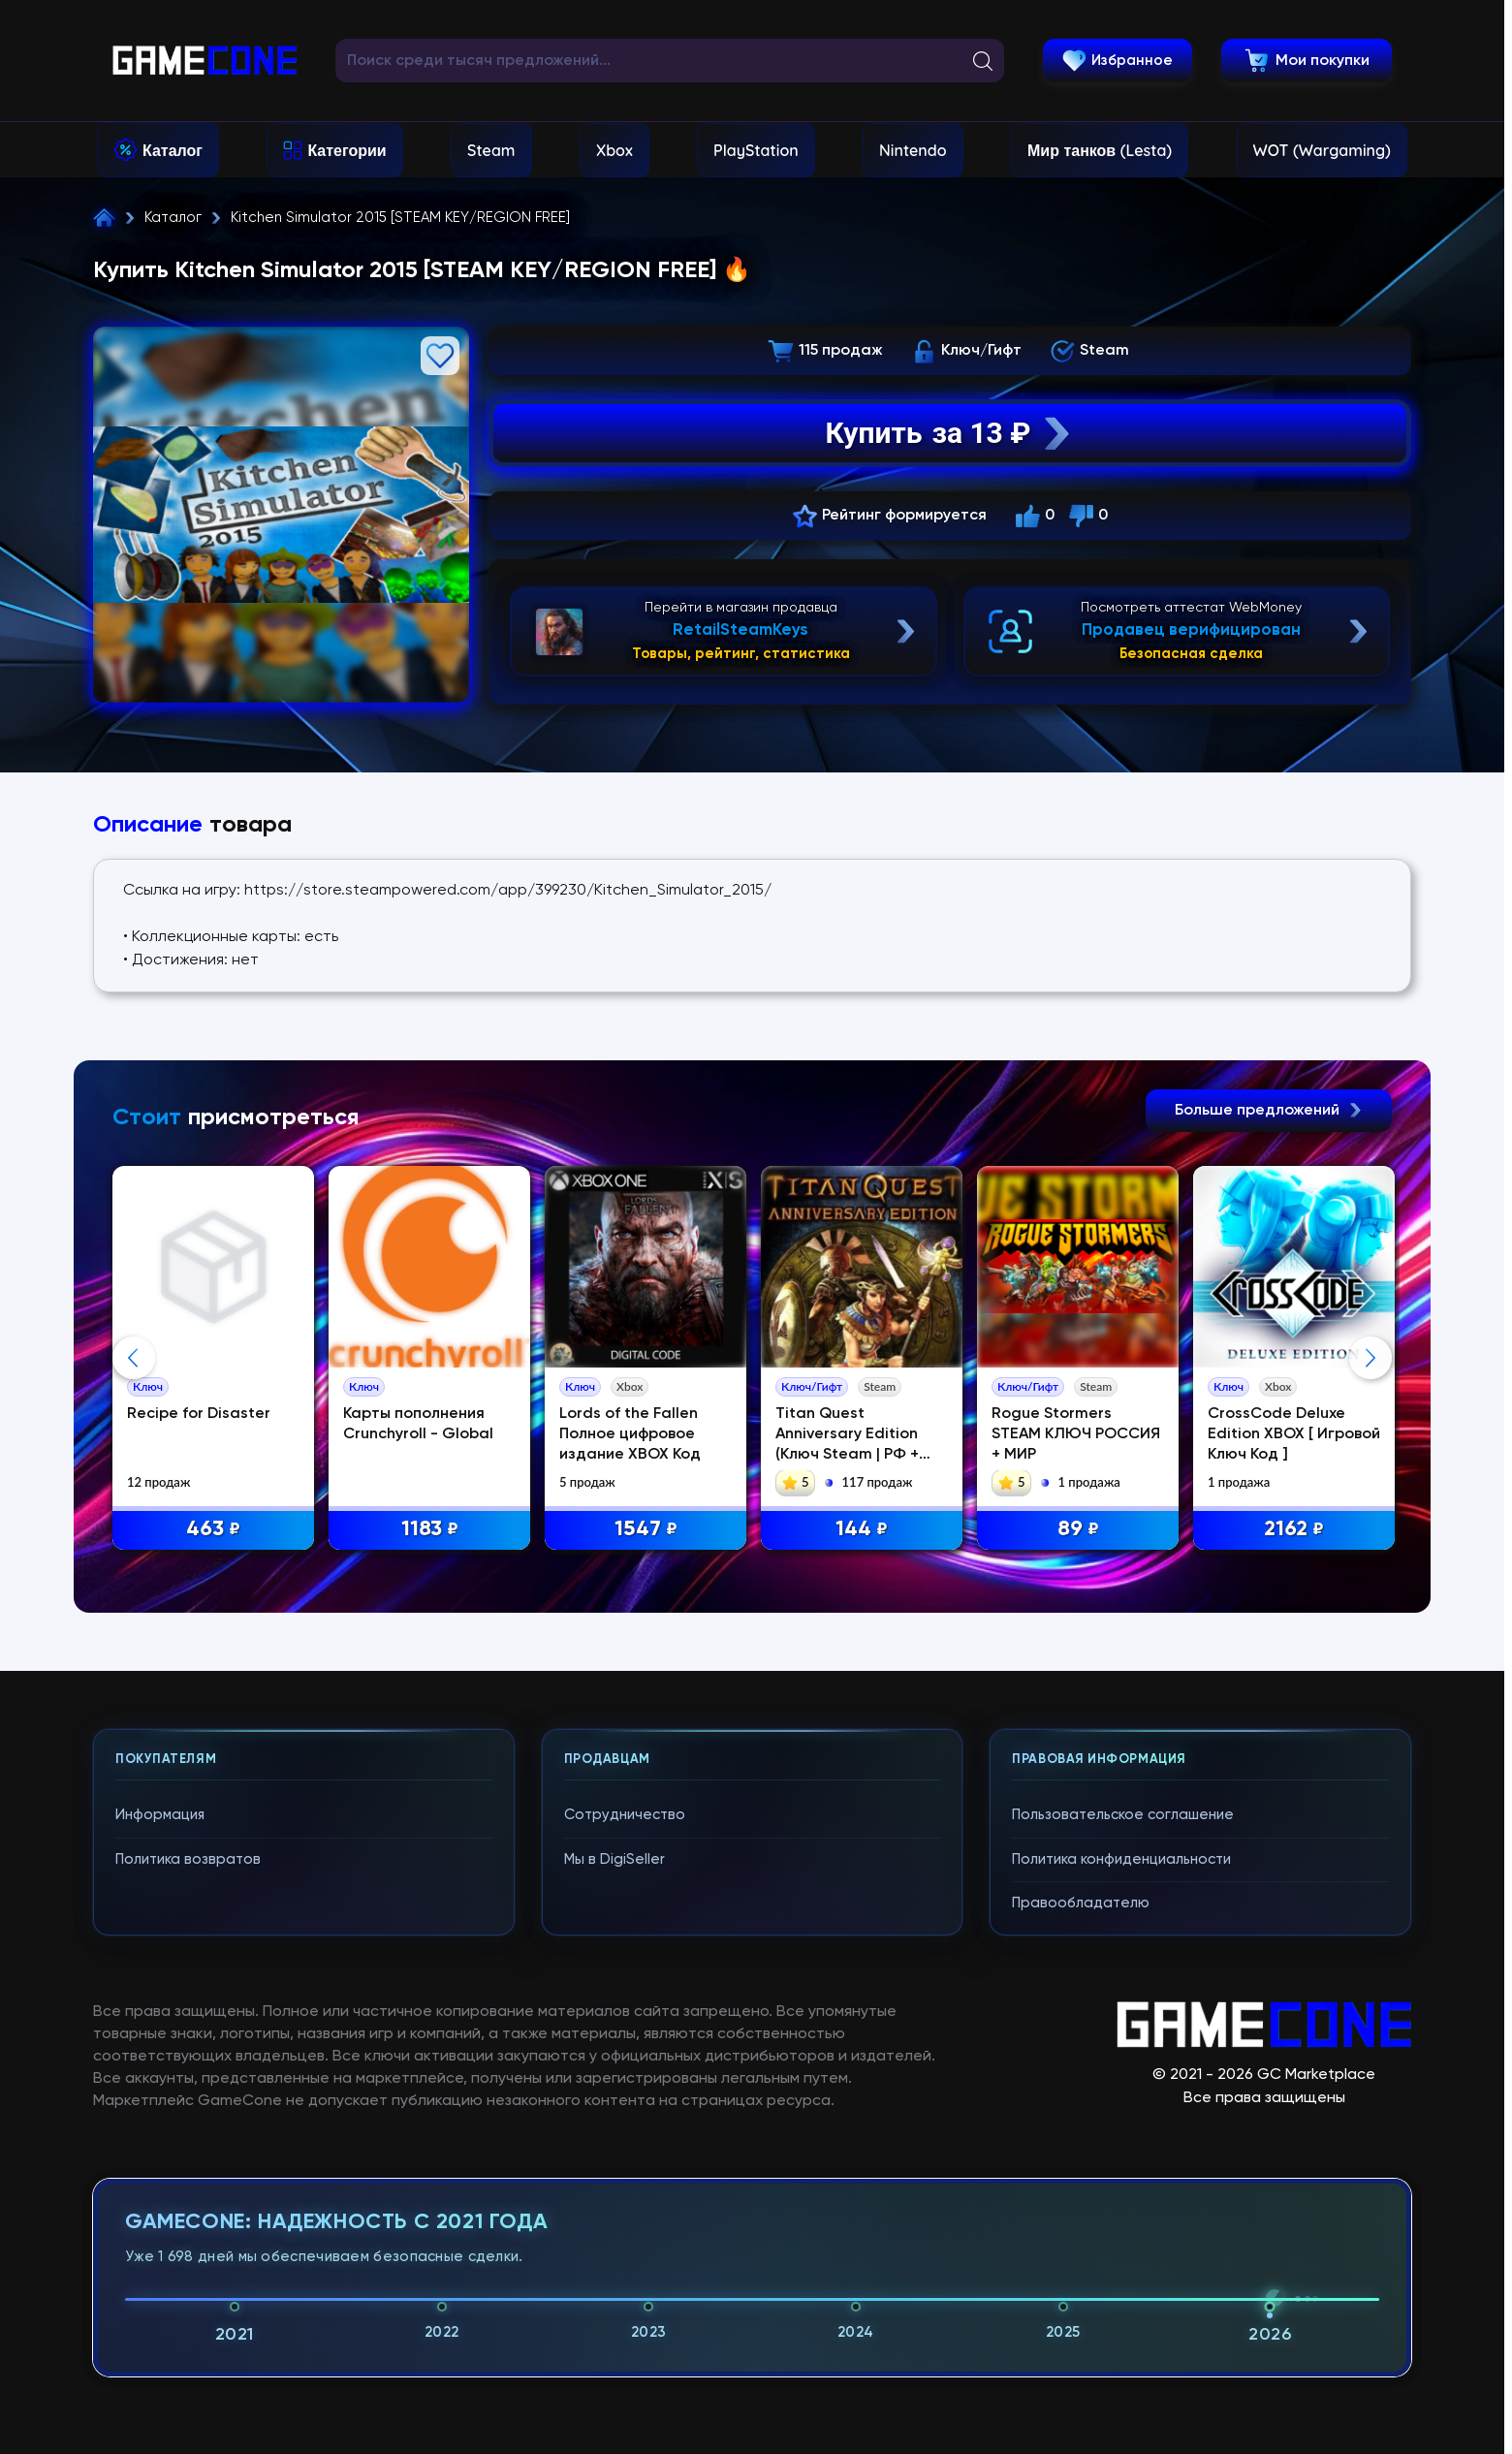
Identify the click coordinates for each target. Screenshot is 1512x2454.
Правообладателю (1081, 1903)
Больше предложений (1269, 1110)
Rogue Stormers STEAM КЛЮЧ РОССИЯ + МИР (1076, 1434)
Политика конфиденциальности (1121, 1859)
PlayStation (756, 150)
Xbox (614, 150)
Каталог (172, 150)
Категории (346, 150)
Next (1370, 1358)
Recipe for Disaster (198, 1414)
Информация (160, 1815)
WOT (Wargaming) (1322, 150)
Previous (133, 1358)
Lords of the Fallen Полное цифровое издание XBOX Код (630, 1434)
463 (213, 1530)
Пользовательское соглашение (1123, 1815)
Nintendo (913, 150)
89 (1078, 1530)
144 (861, 1530)
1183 (429, 1530)
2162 (1294, 1530)
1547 (645, 1530)
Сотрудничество (624, 1815)
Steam (491, 150)
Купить (950, 433)
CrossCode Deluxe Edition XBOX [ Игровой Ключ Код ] (1294, 1434)
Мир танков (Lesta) (1099, 150)
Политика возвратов (188, 1859)
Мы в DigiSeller (614, 1859)
